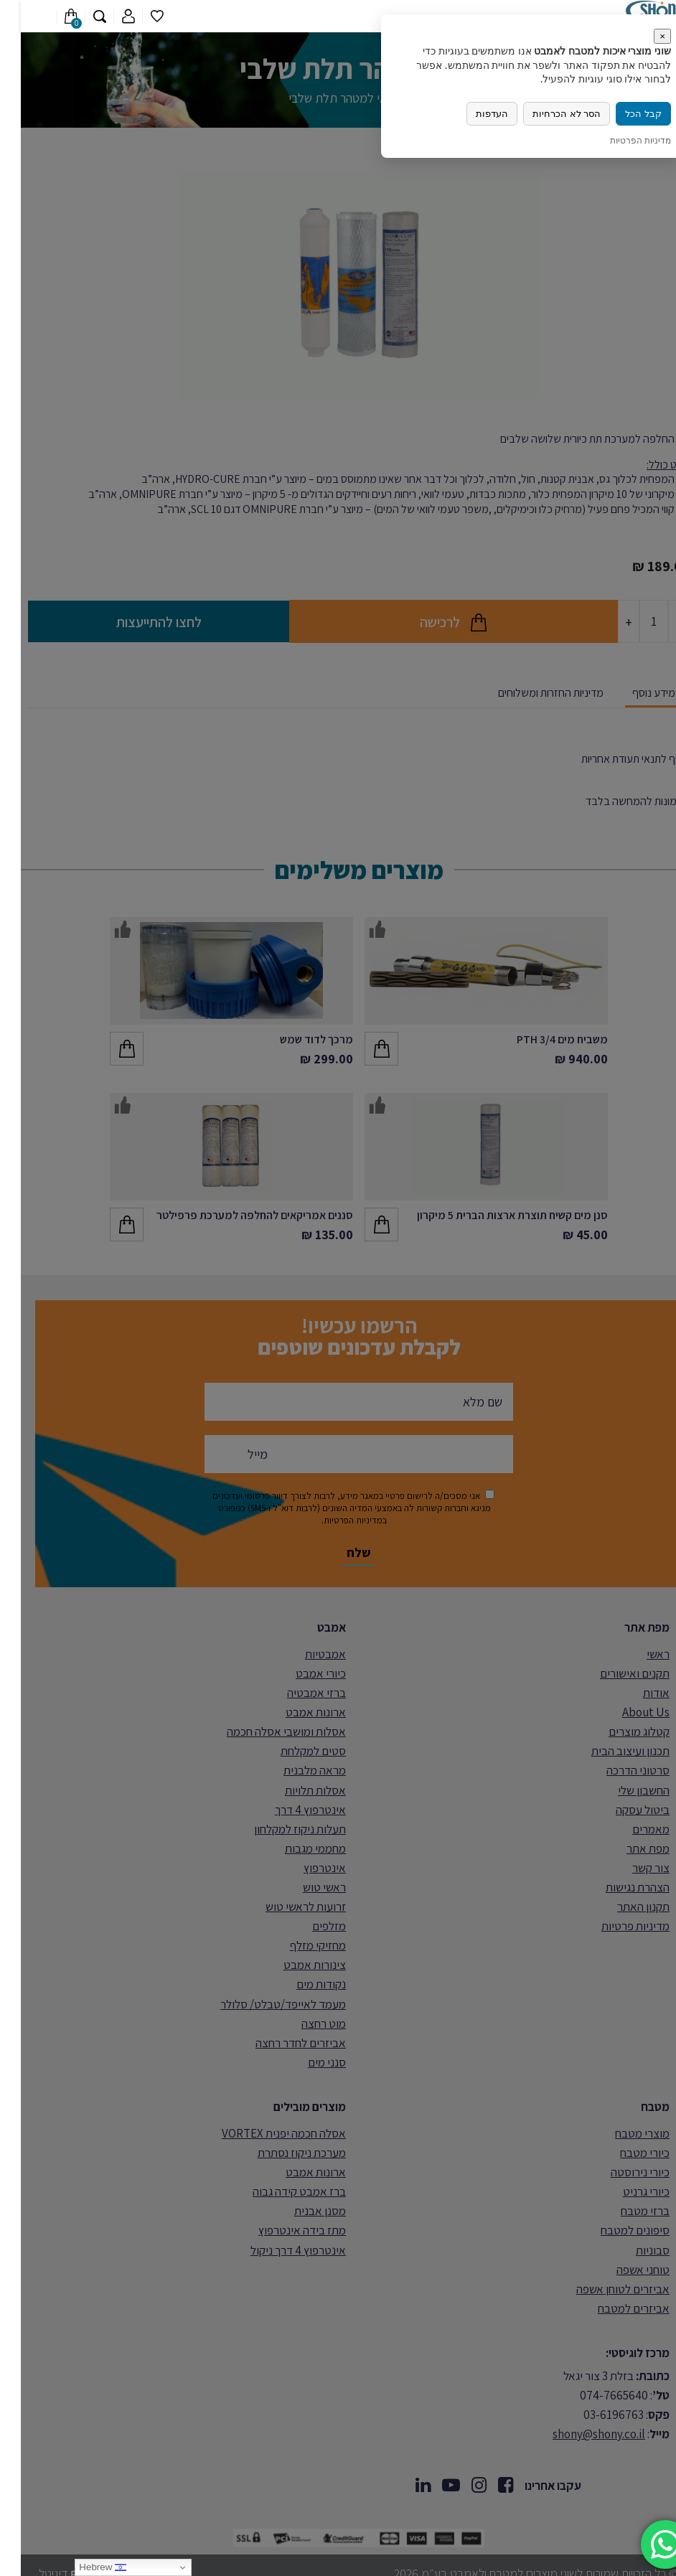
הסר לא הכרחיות (546, 113)
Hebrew (81, 2567)
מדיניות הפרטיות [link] (619, 140)
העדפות (471, 113)
